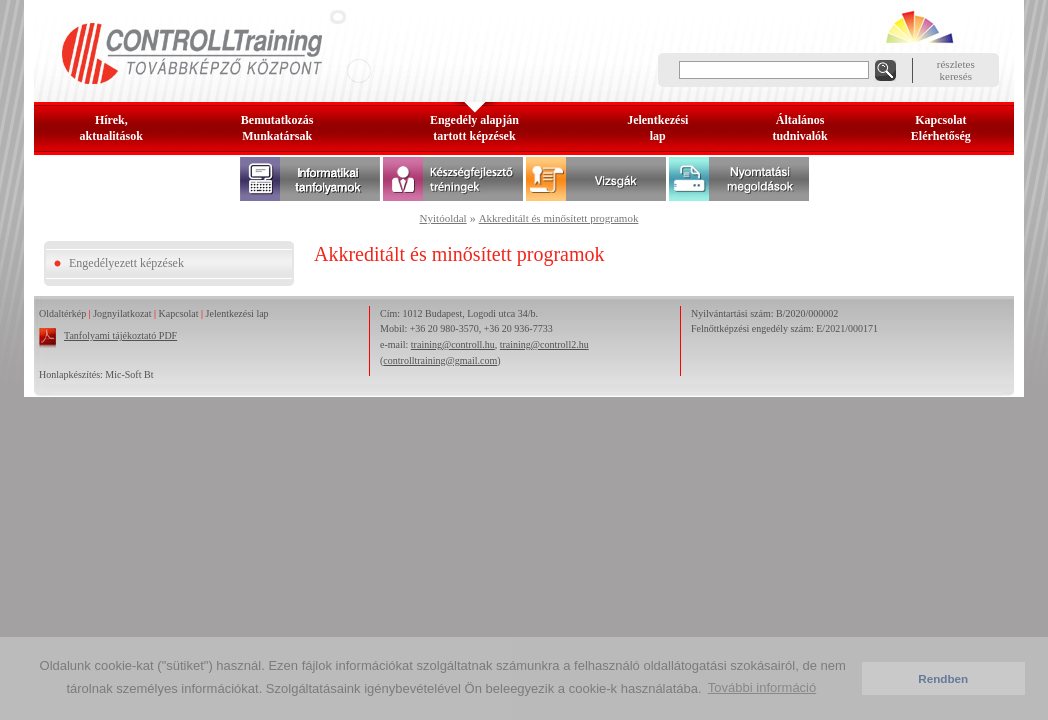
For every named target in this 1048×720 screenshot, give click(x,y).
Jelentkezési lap (237, 313)
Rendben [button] (943, 678)
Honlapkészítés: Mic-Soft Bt (96, 374)
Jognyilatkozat (122, 313)
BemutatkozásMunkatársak (277, 128)
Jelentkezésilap (657, 128)
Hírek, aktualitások (111, 128)
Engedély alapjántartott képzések (474, 128)
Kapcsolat (179, 313)
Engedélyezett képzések (126, 263)
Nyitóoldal (443, 218)
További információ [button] (762, 687)
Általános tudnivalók (799, 128)
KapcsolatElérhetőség (941, 128)
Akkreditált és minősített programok (559, 218)
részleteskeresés (956, 70)
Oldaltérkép (62, 313)
